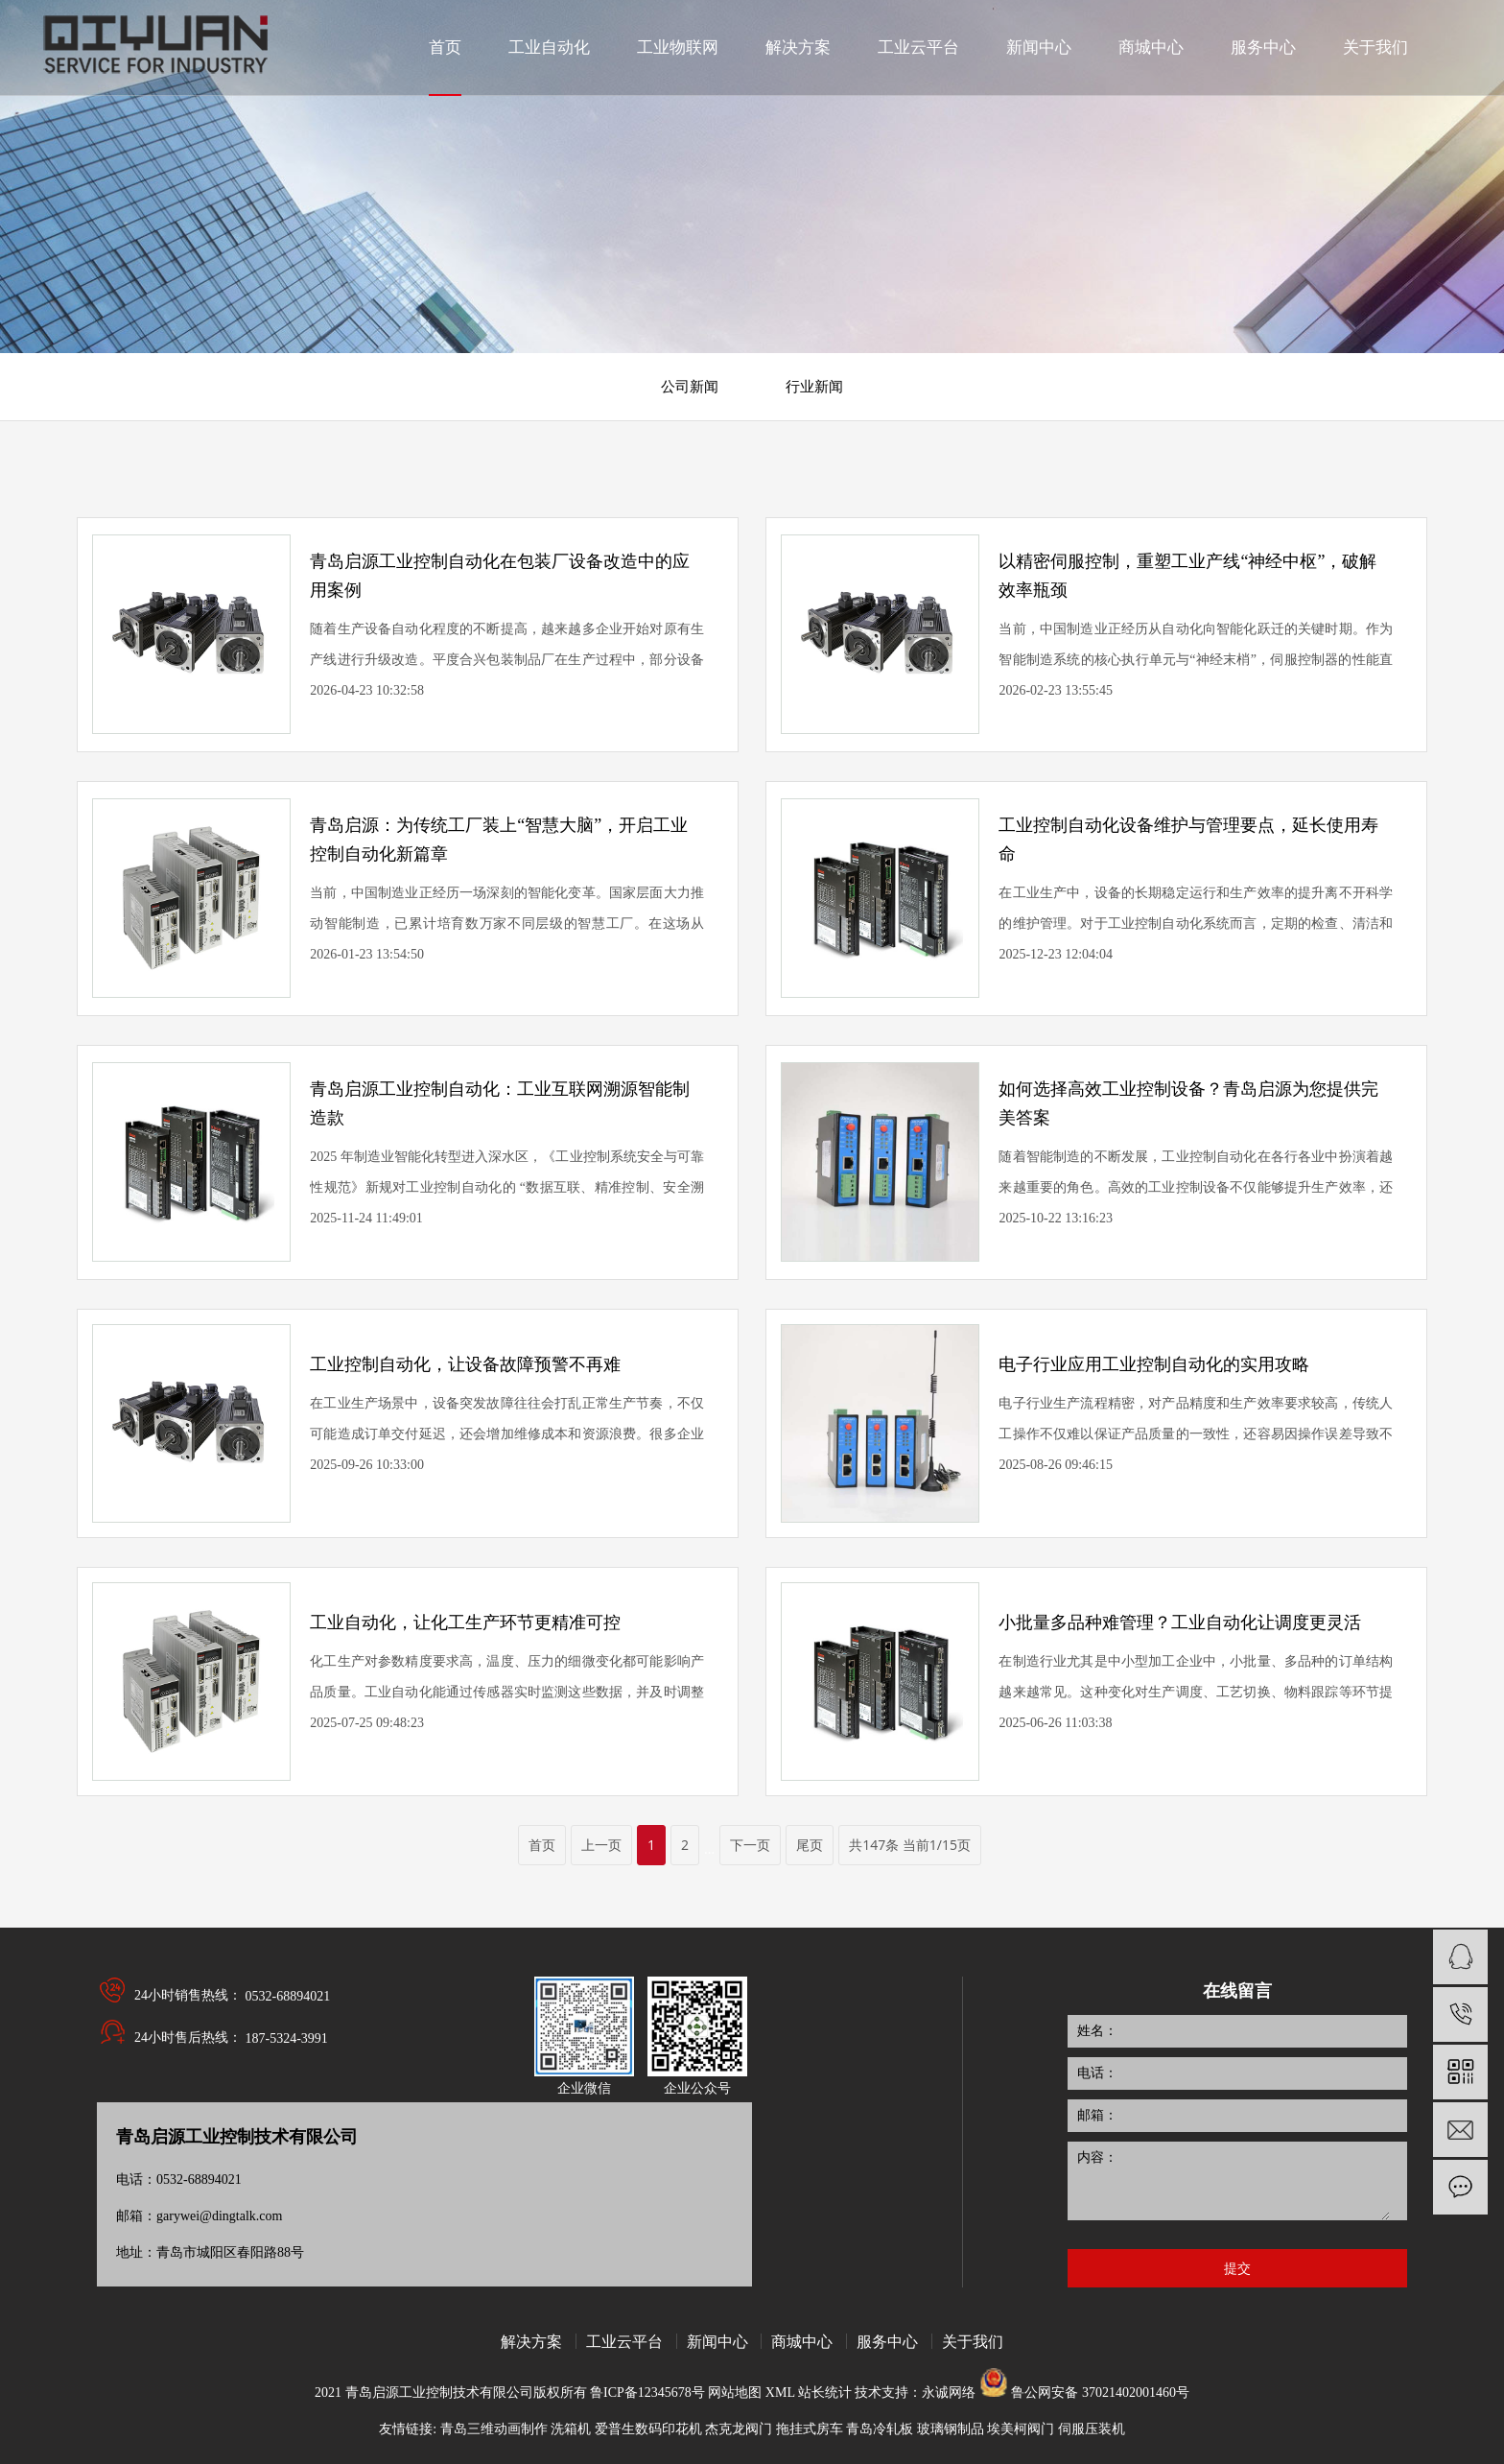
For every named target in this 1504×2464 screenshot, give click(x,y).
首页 (542, 1845)
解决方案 (531, 2341)
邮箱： (1097, 2115)
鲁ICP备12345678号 (648, 2392)
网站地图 (736, 2392)
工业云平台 (624, 2341)
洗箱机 (571, 2429)
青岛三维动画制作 (494, 2429)
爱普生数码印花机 (648, 2429)
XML (781, 2392)
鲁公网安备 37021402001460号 (1100, 2392)
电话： (1097, 2073)
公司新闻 (689, 386)
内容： (1097, 2157)
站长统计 (825, 2392)
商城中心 (802, 2341)
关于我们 (972, 2341)
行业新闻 (814, 386)
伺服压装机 (1091, 2429)
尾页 (809, 1845)
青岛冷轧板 (879, 2429)
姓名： (1097, 2031)
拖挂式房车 (809, 2429)
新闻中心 (717, 2341)
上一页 (601, 1845)
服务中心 (887, 2341)
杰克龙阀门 (738, 2429)
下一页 (750, 1845)
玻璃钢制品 (950, 2429)
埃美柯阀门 (1020, 2429)
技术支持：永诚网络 (915, 2392)
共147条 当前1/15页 (910, 1845)
